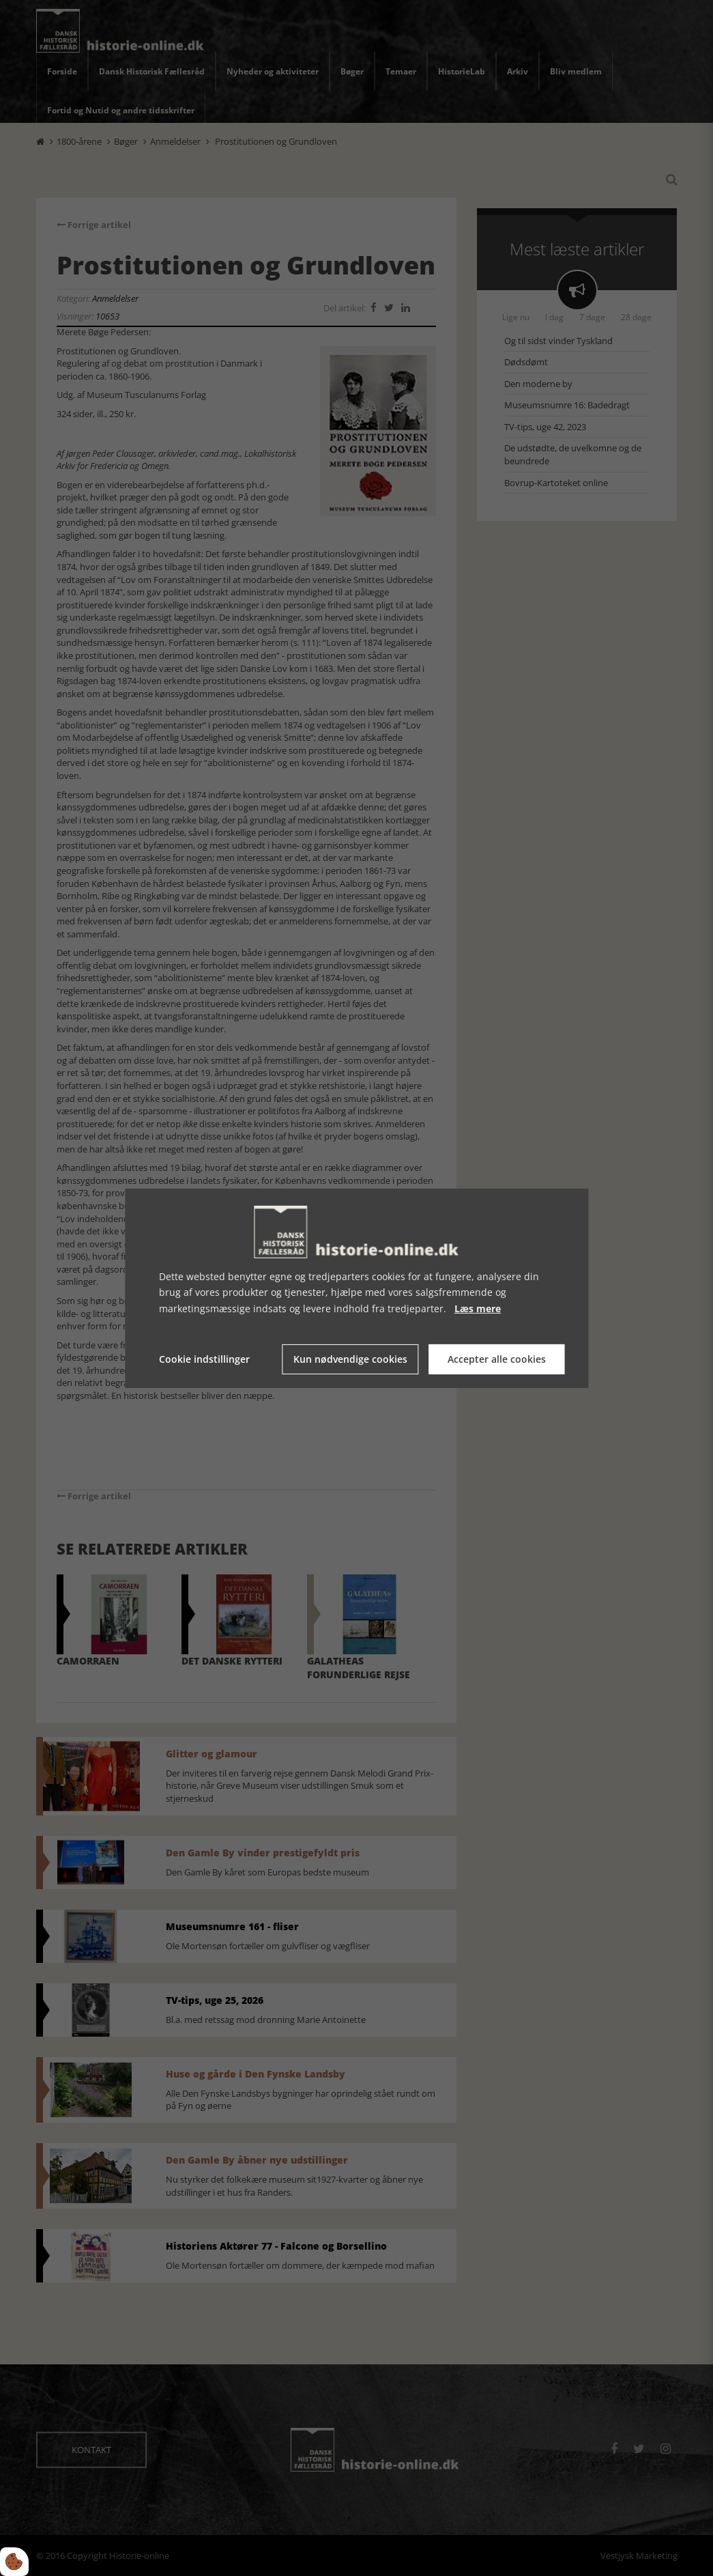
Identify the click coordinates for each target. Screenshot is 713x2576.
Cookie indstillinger (204, 1359)
